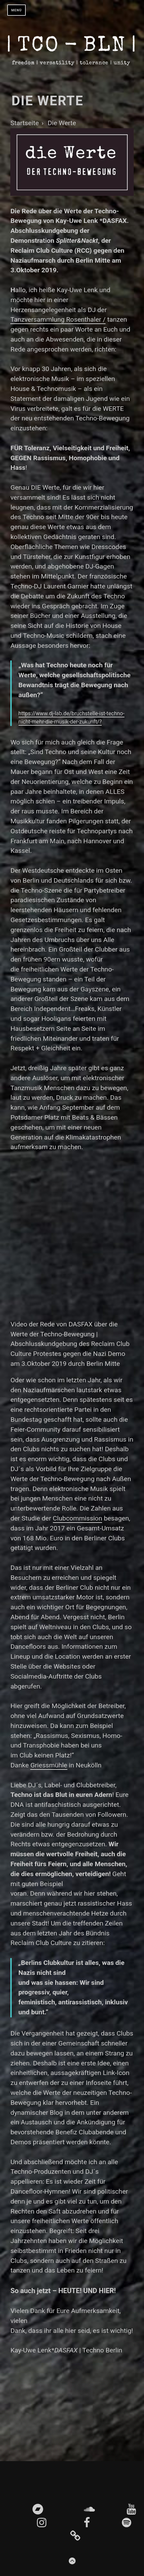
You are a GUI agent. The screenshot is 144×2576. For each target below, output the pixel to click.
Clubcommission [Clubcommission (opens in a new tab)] (77, 1518)
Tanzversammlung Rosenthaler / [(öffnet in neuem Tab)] (58, 319)
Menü (16, 10)
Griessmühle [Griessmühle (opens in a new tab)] (48, 1765)
